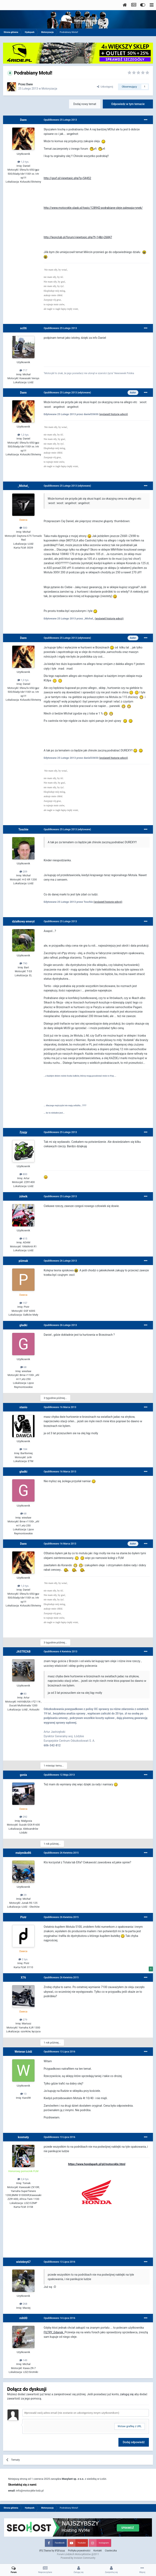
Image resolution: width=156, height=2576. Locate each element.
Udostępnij (105, 86)
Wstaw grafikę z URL (130, 2426)
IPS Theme (45, 2550)
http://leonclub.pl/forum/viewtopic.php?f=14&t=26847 (78, 237)
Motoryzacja (49, 88)
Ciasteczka (111, 2550)
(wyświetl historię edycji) (113, 414)
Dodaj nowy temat (84, 104)
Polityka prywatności (79, 2550)
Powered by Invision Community (78, 2558)
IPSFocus (60, 2550)
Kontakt (97, 2550)
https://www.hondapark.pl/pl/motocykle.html (96, 2164)
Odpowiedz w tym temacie (128, 104)
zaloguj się (126, 2394)
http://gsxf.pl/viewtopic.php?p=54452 (67, 178)
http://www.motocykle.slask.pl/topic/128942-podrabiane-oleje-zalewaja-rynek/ (93, 207)
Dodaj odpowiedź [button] (134, 2442)
